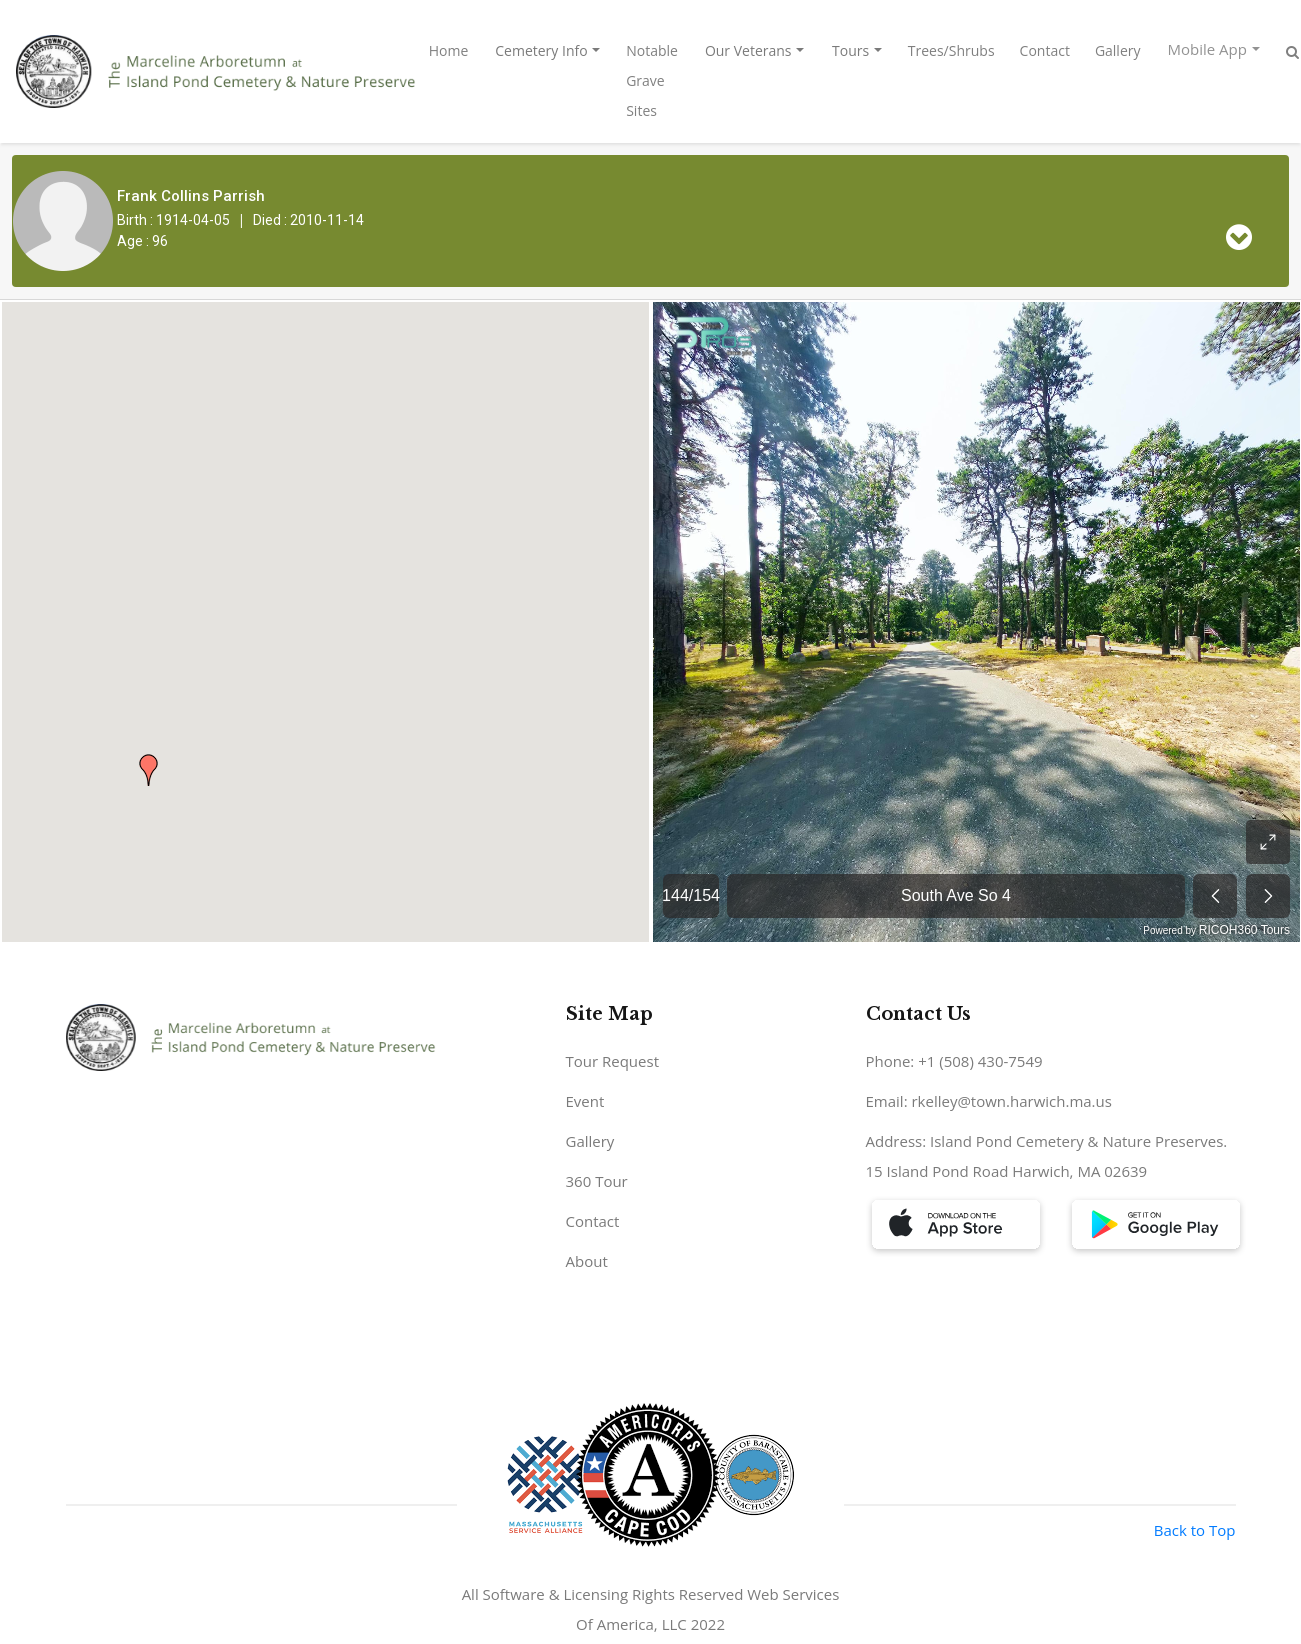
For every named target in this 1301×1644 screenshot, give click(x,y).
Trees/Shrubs (951, 50)
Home (449, 50)
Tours (850, 50)
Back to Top (1195, 1530)
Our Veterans (748, 50)
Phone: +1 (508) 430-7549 (954, 1061)
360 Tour (597, 1181)
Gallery (1118, 50)
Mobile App (1207, 49)
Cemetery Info (541, 50)
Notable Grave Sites (652, 80)
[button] (149, 770)
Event (585, 1101)
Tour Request (613, 1061)
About (587, 1261)
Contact (1045, 50)
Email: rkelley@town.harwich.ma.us (989, 1101)
